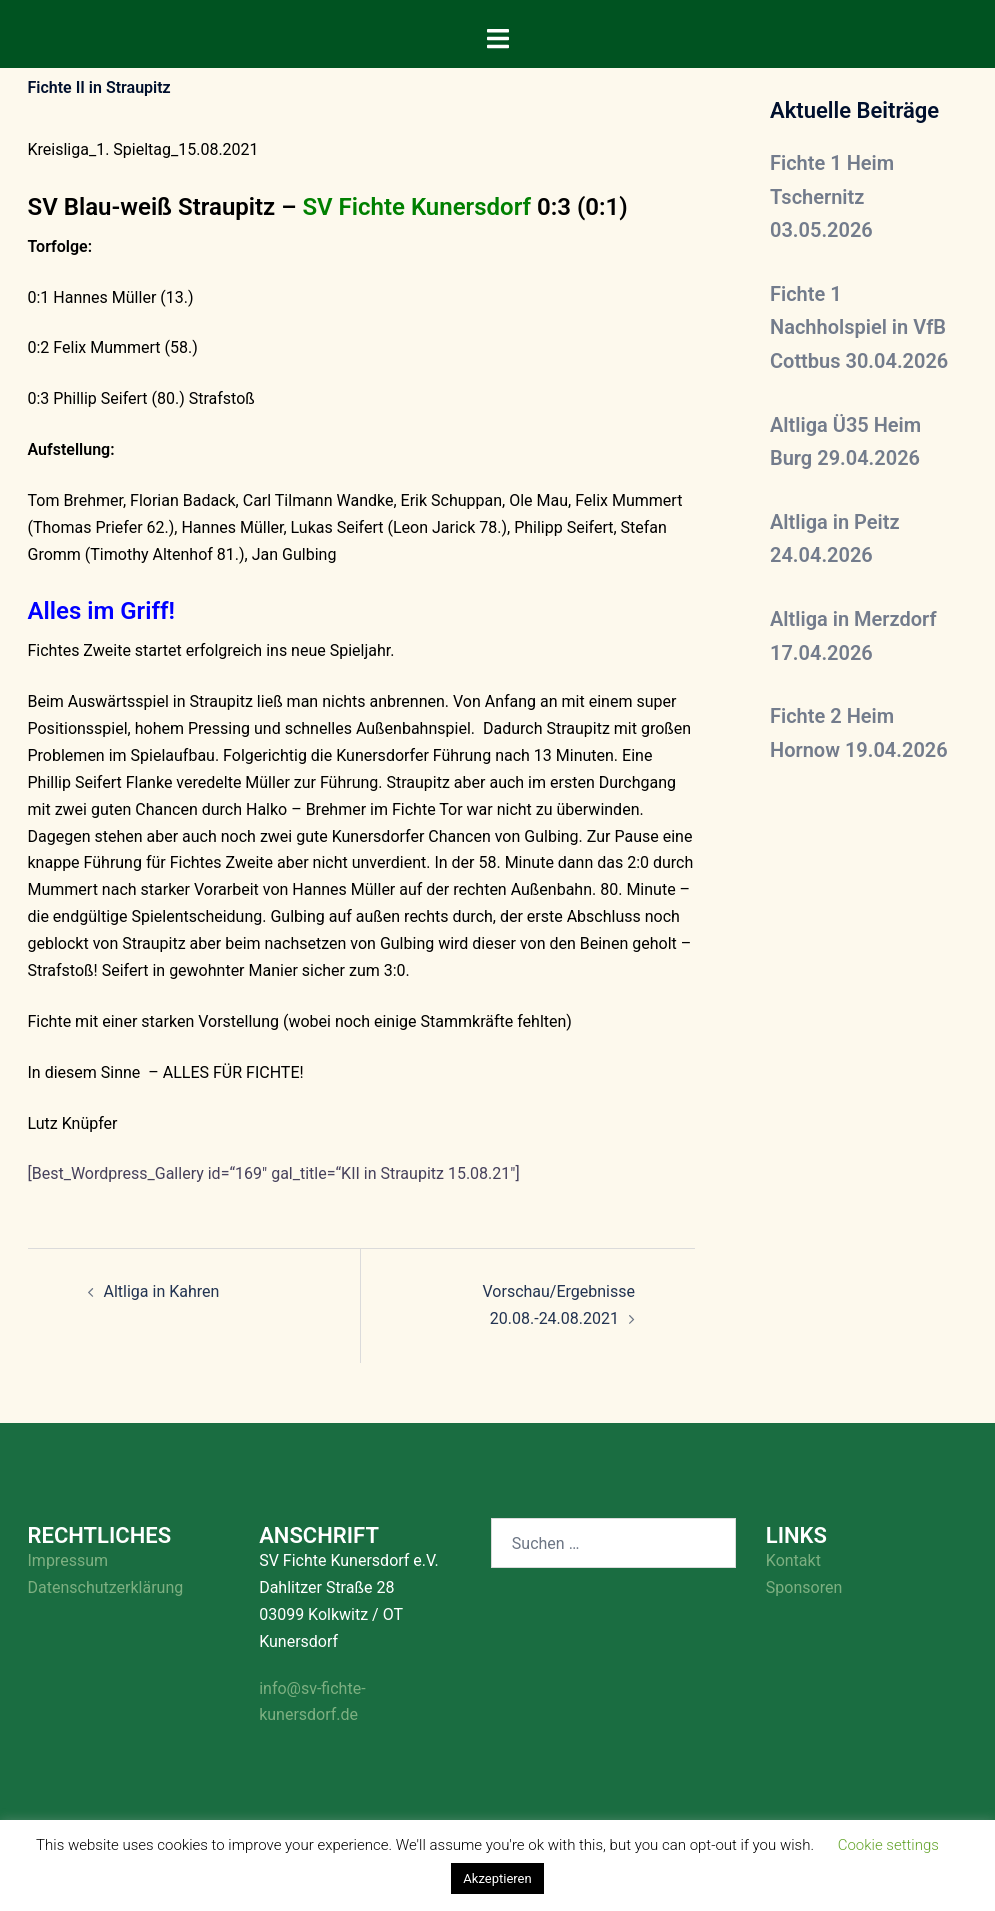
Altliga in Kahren (162, 1291)
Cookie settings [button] (888, 1845)
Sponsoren (804, 1587)
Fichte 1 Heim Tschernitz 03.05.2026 (832, 196)
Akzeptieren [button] (497, 1878)
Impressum (68, 1560)
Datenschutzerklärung (106, 1587)
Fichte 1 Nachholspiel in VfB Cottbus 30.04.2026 (859, 327)
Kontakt (793, 1560)
